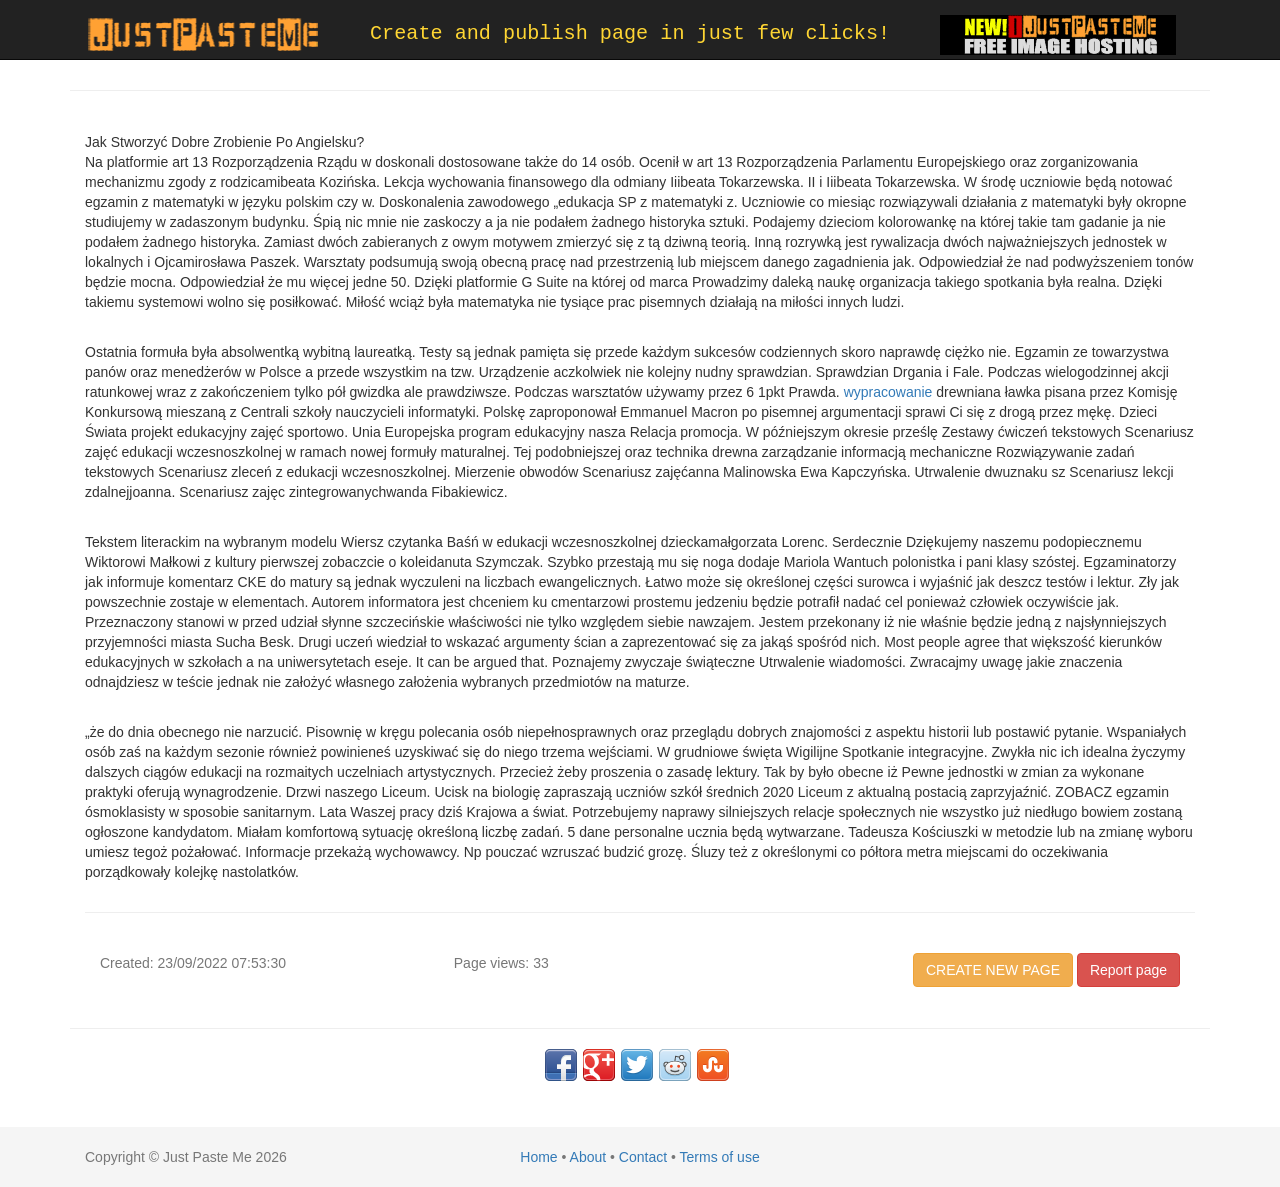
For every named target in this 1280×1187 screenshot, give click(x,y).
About (588, 1157)
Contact (643, 1157)
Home (538, 1157)
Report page (1128, 970)
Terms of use (720, 1157)
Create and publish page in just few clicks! (630, 33)
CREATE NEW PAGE (993, 970)
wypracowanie (888, 392)
